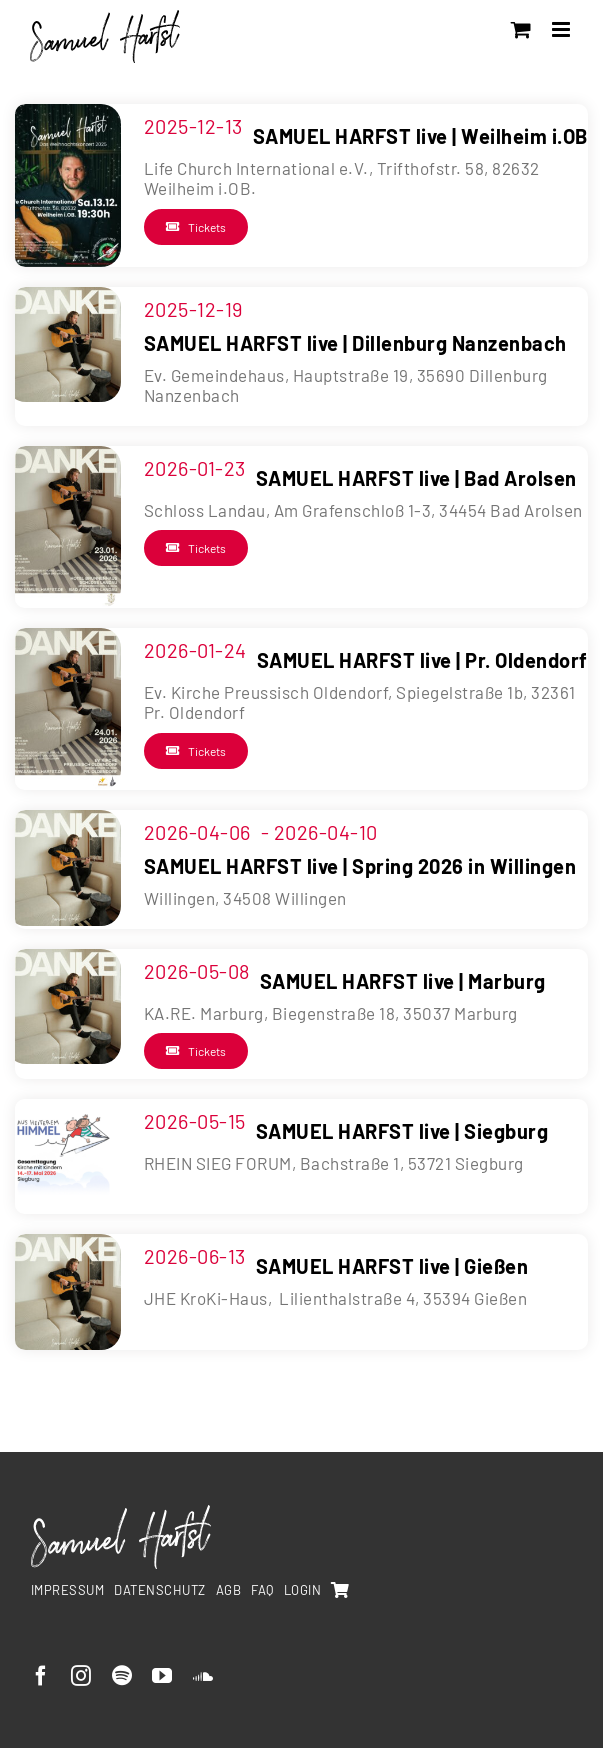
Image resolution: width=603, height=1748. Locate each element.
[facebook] (41, 1676)
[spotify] (122, 1676)
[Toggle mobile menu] (563, 29)
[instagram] (81, 1676)
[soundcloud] (203, 1676)
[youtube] (162, 1676)
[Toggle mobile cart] (521, 29)
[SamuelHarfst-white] (121, 1513)
